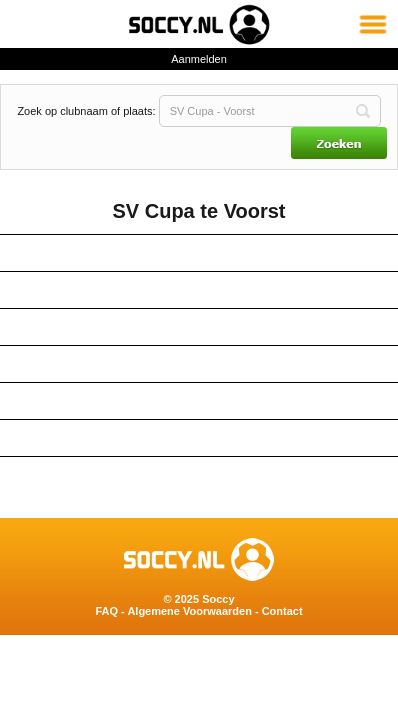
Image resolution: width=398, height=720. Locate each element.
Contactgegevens (199, 253)
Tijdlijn (199, 475)
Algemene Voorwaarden (189, 611)
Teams (198, 290)
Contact (282, 611)
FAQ (106, 611)
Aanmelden (199, 59)
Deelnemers (198, 364)
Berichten (199, 438)
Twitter (199, 401)
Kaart (199, 327)
